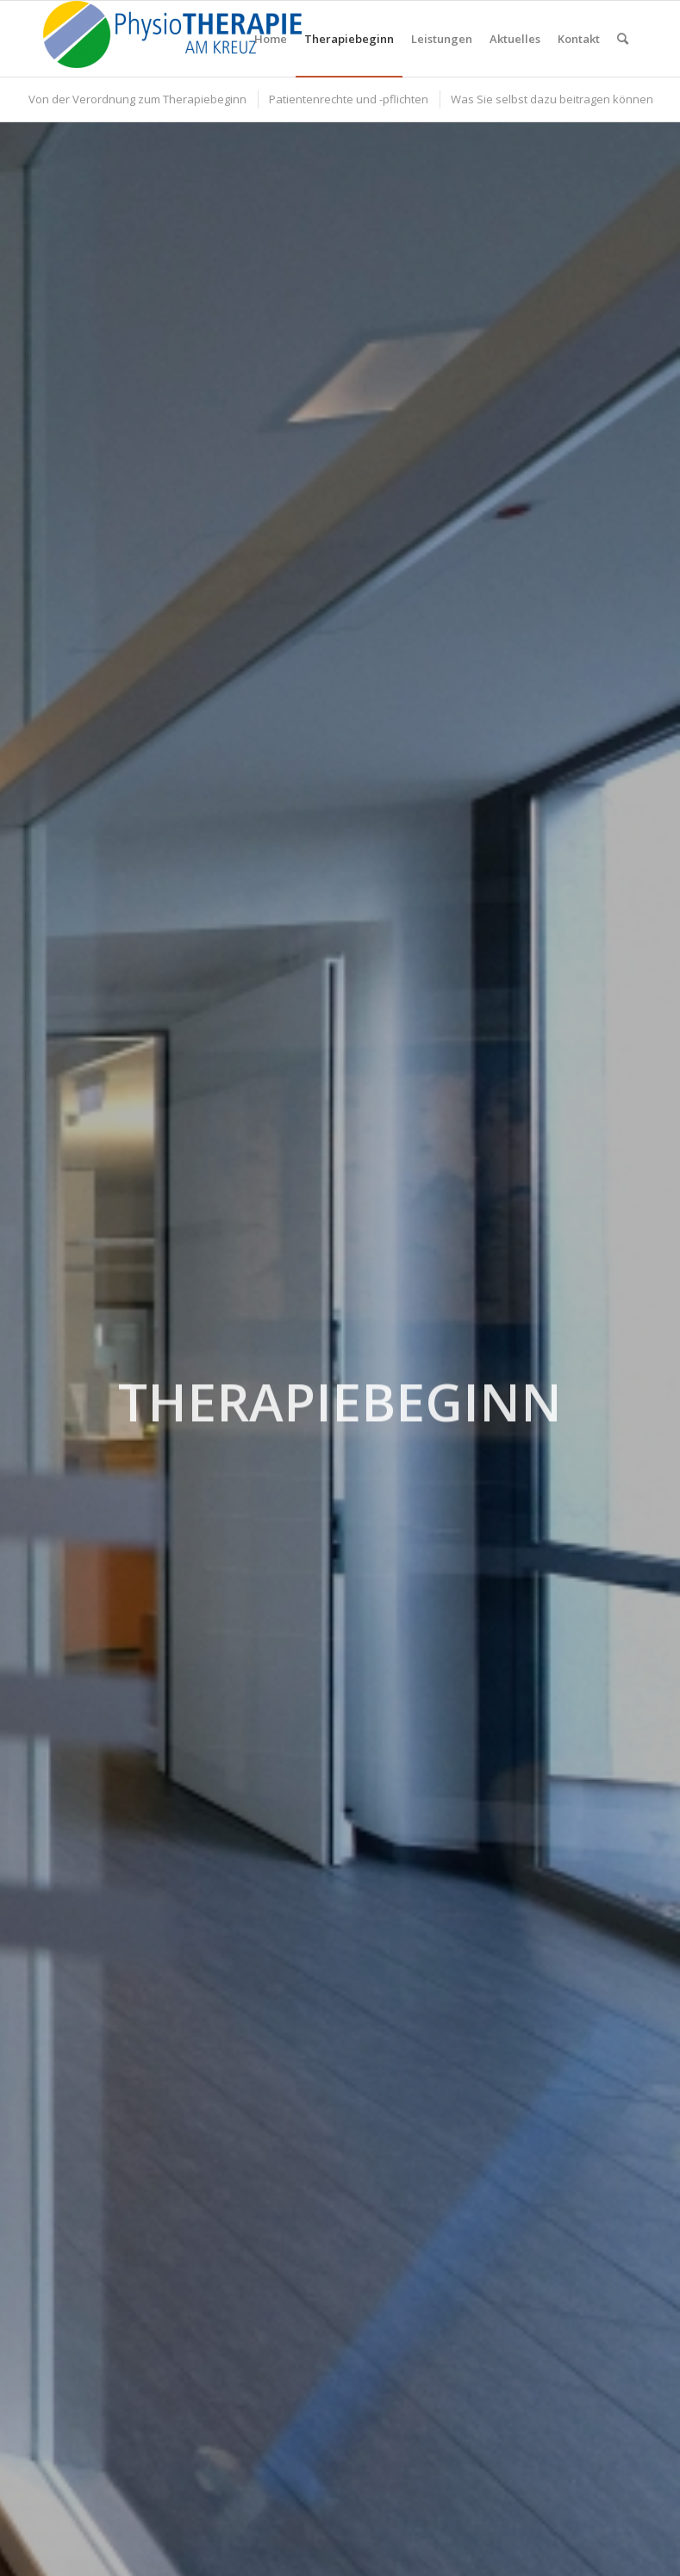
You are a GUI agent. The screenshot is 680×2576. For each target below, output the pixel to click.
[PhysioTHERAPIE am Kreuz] (172, 39)
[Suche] (622, 39)
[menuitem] (271, 39)
